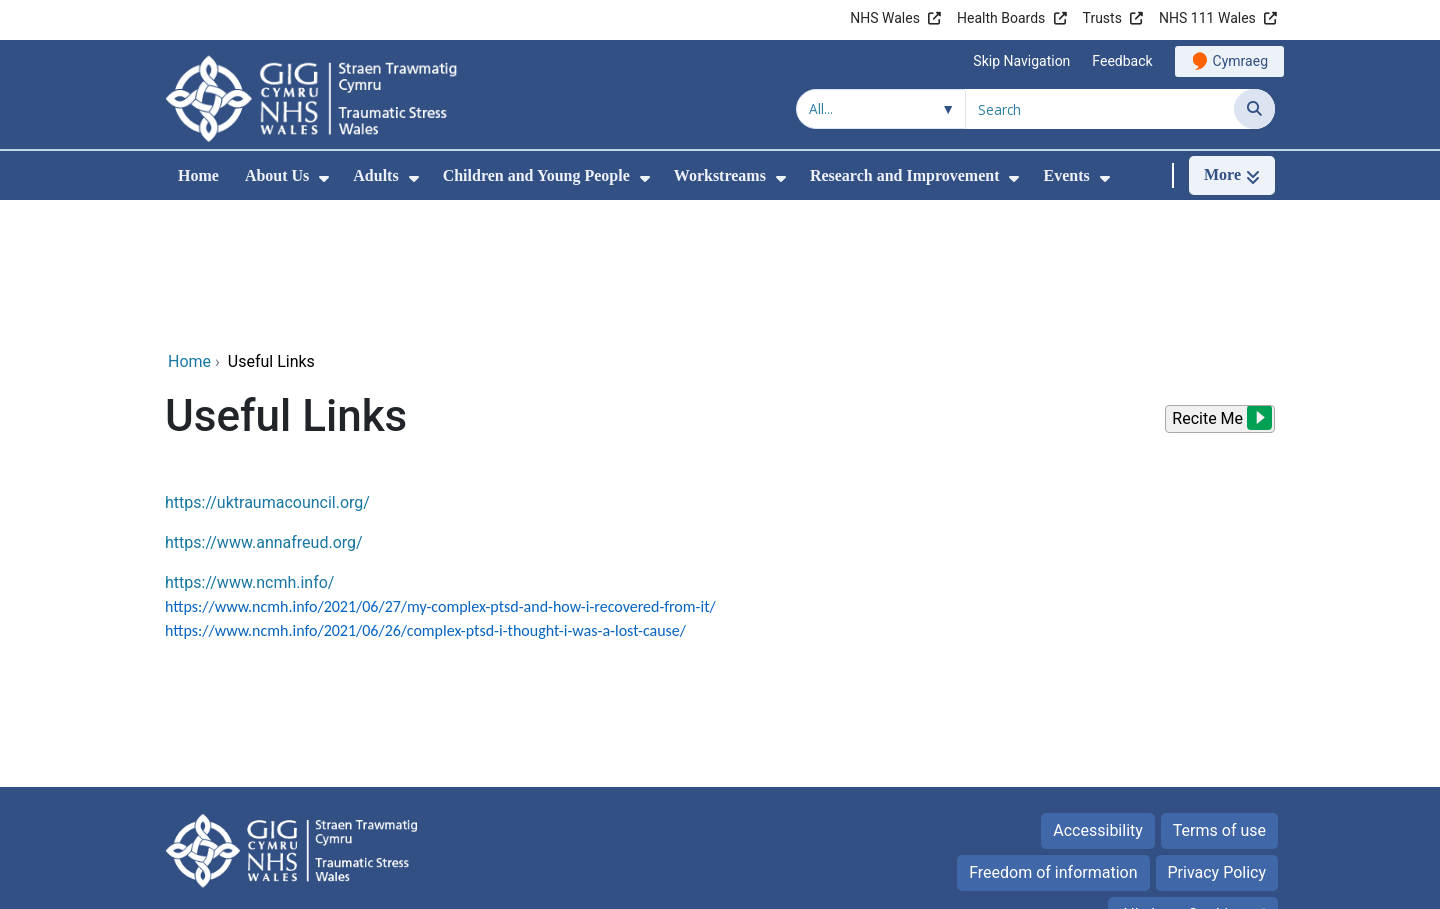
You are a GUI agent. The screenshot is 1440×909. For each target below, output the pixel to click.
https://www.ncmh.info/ (249, 448)
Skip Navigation (1021, 61)
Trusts (1102, 18)
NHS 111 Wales (1207, 18)
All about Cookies (1182, 780)
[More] (1232, 175)
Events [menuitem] (1066, 175)
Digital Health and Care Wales (1149, 883)
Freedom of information (1053, 738)
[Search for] (1100, 109)
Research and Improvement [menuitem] (905, 175)
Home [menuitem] (198, 175)
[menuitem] (324, 178)
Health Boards (1001, 18)
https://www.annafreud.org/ (264, 408)
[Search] (1254, 109)
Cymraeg (1240, 61)
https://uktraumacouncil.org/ (267, 368)
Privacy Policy (1217, 738)
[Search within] (881, 109)
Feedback (1122, 61)
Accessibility (1098, 696)
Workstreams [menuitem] (720, 175)
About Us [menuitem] (277, 175)
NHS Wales (885, 18)
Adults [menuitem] (375, 175)
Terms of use (1219, 696)
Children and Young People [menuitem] (536, 175)
